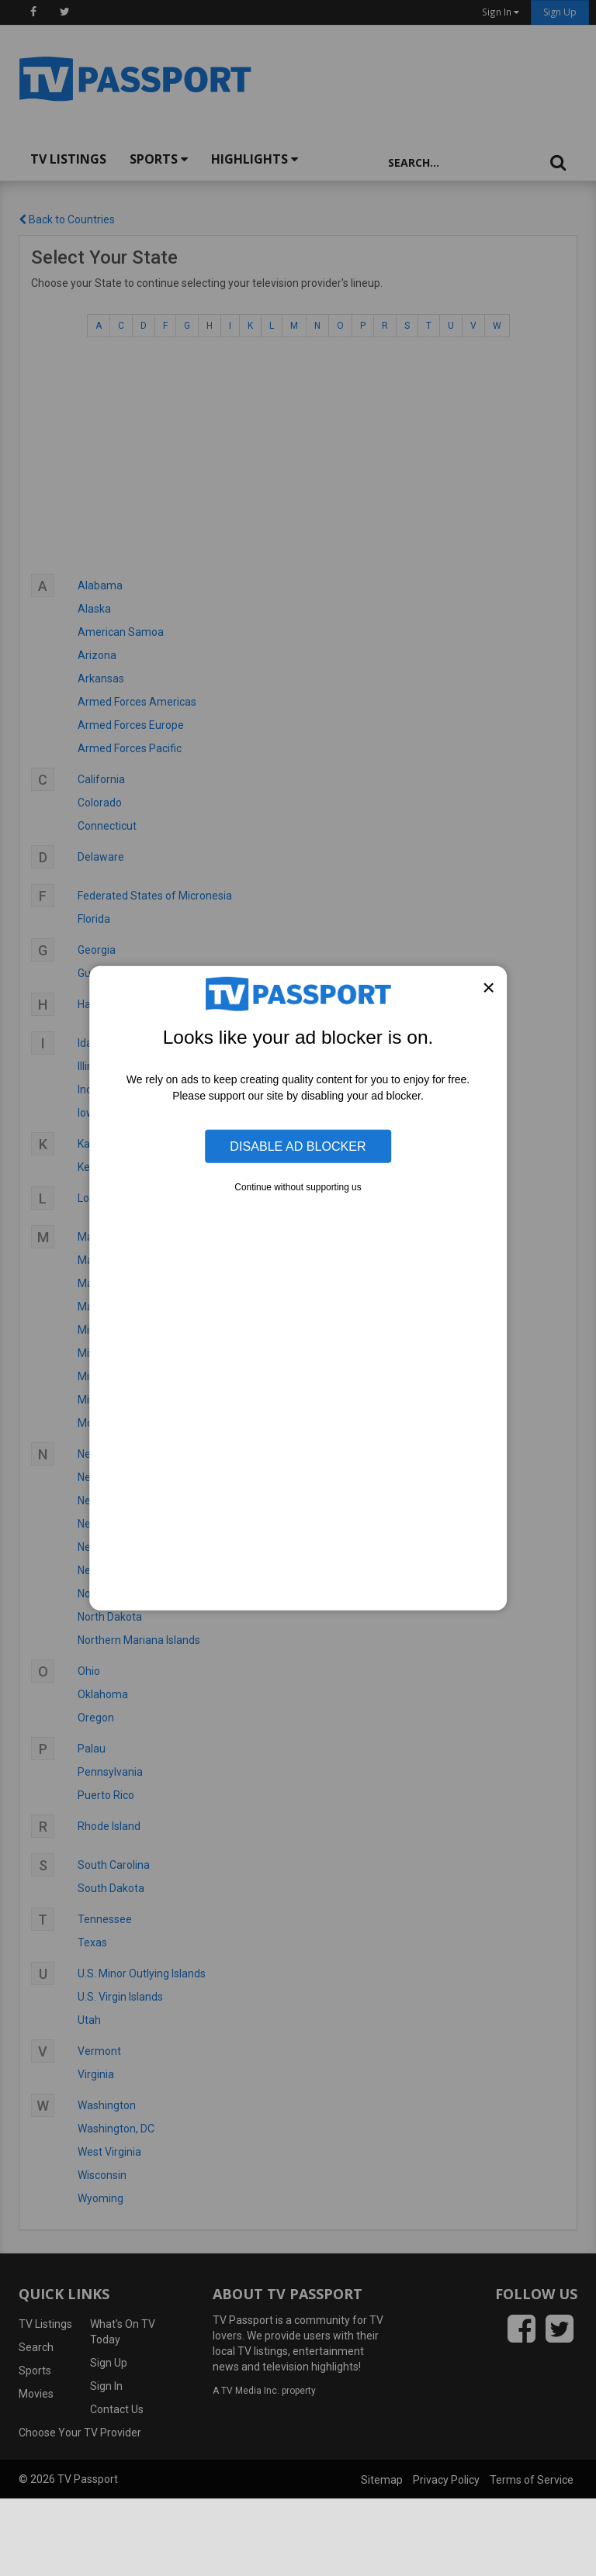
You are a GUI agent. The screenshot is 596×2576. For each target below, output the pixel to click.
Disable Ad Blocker (298, 1146)
